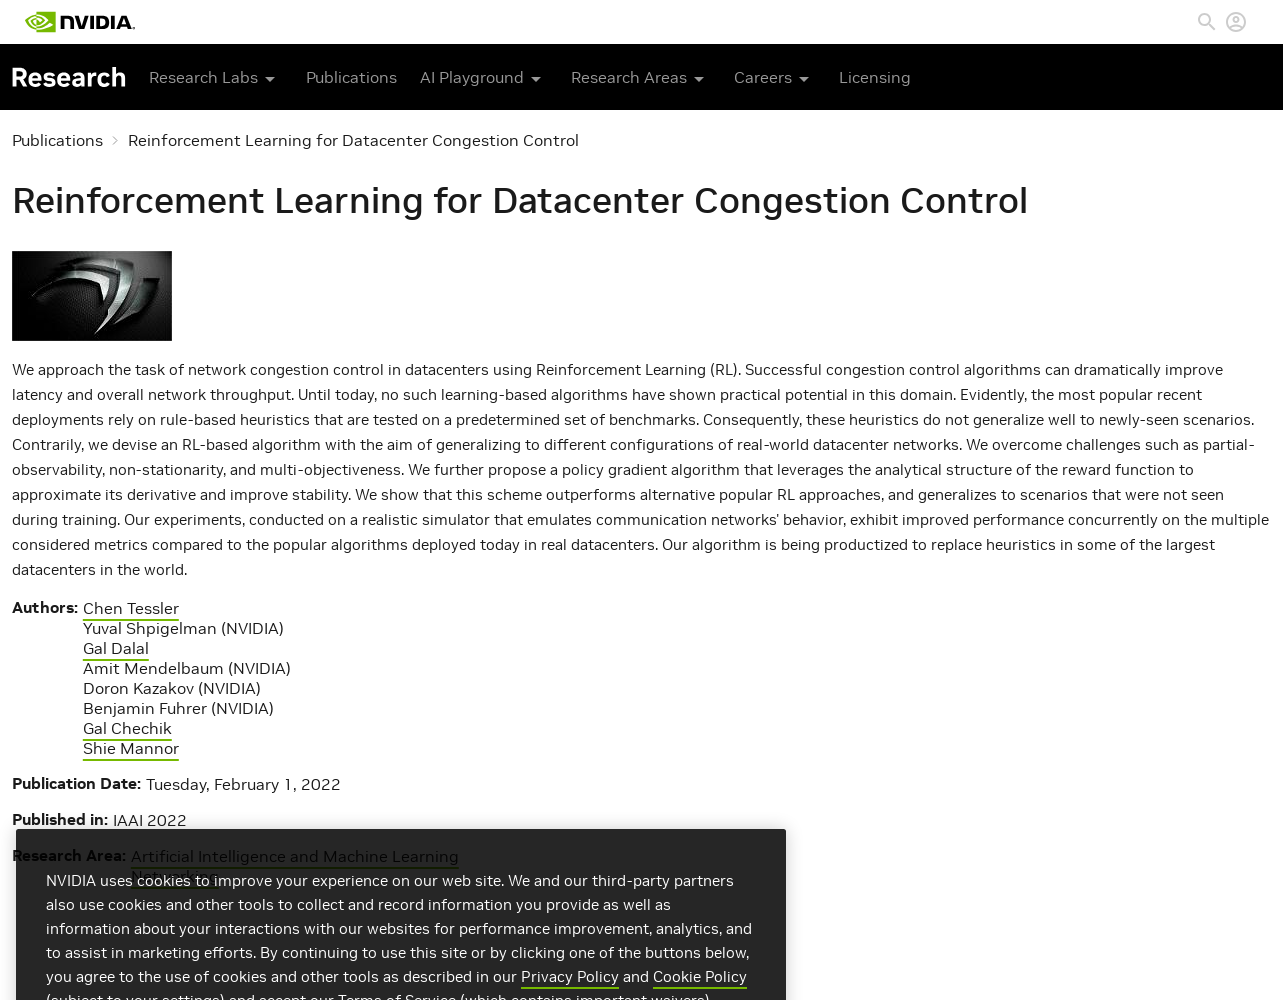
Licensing (875, 77)
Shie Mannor (131, 748)
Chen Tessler (131, 608)
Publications (351, 77)
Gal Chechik (127, 728)
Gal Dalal (116, 648)
